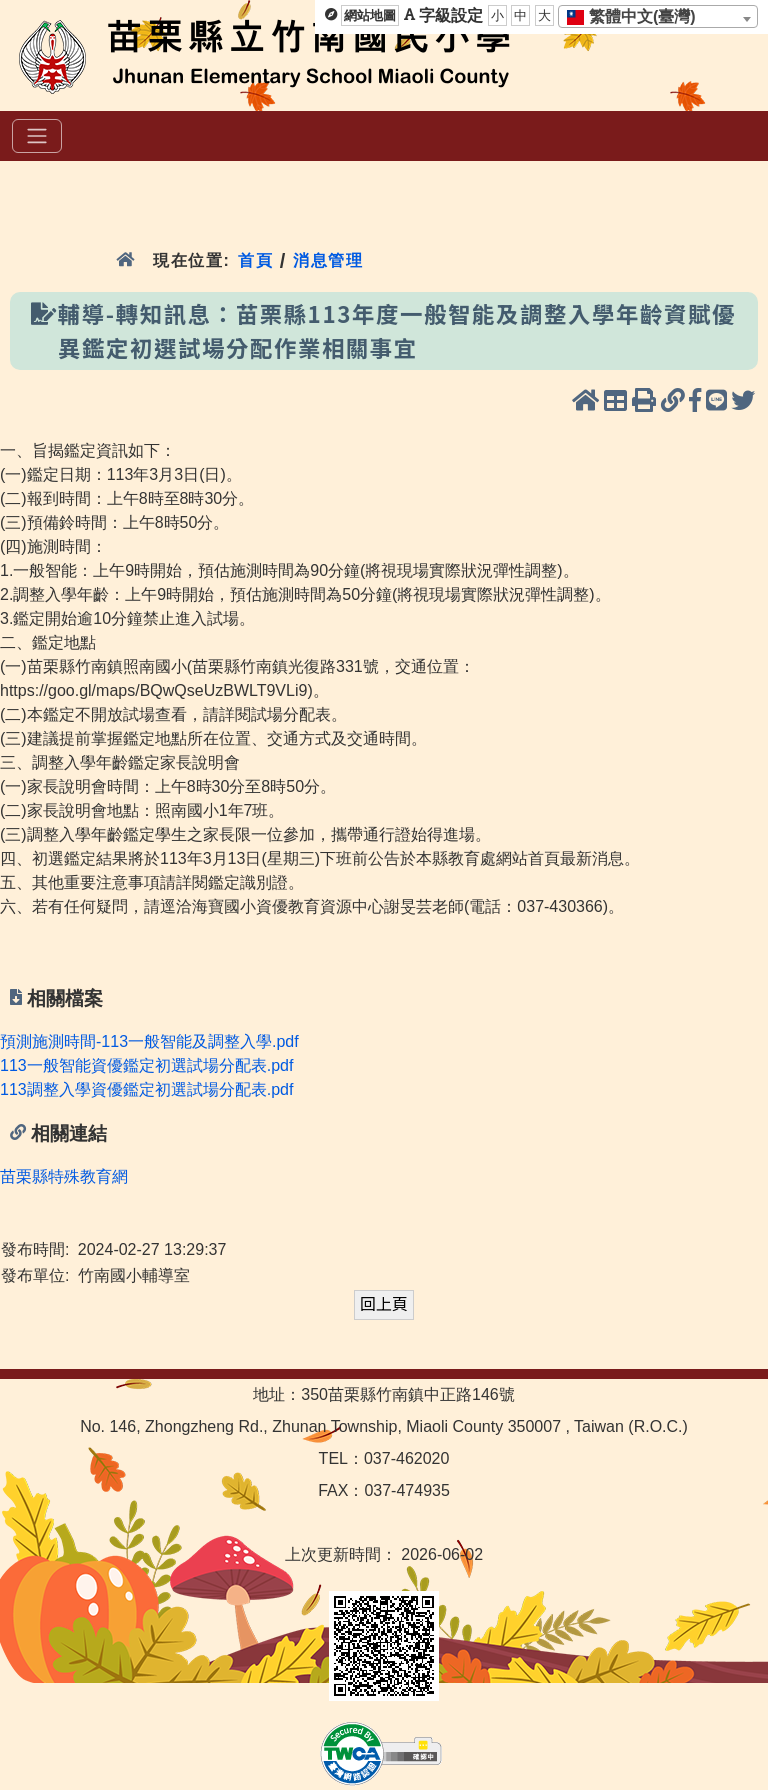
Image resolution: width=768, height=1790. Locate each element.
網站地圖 (370, 15)
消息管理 (328, 260)
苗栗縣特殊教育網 (64, 1176)
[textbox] (637, 17)
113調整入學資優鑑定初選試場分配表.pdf (146, 1089)
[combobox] (658, 16)
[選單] (37, 136)
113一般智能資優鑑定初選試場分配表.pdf (146, 1065)
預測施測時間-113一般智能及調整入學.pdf (149, 1041)
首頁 (255, 260)
